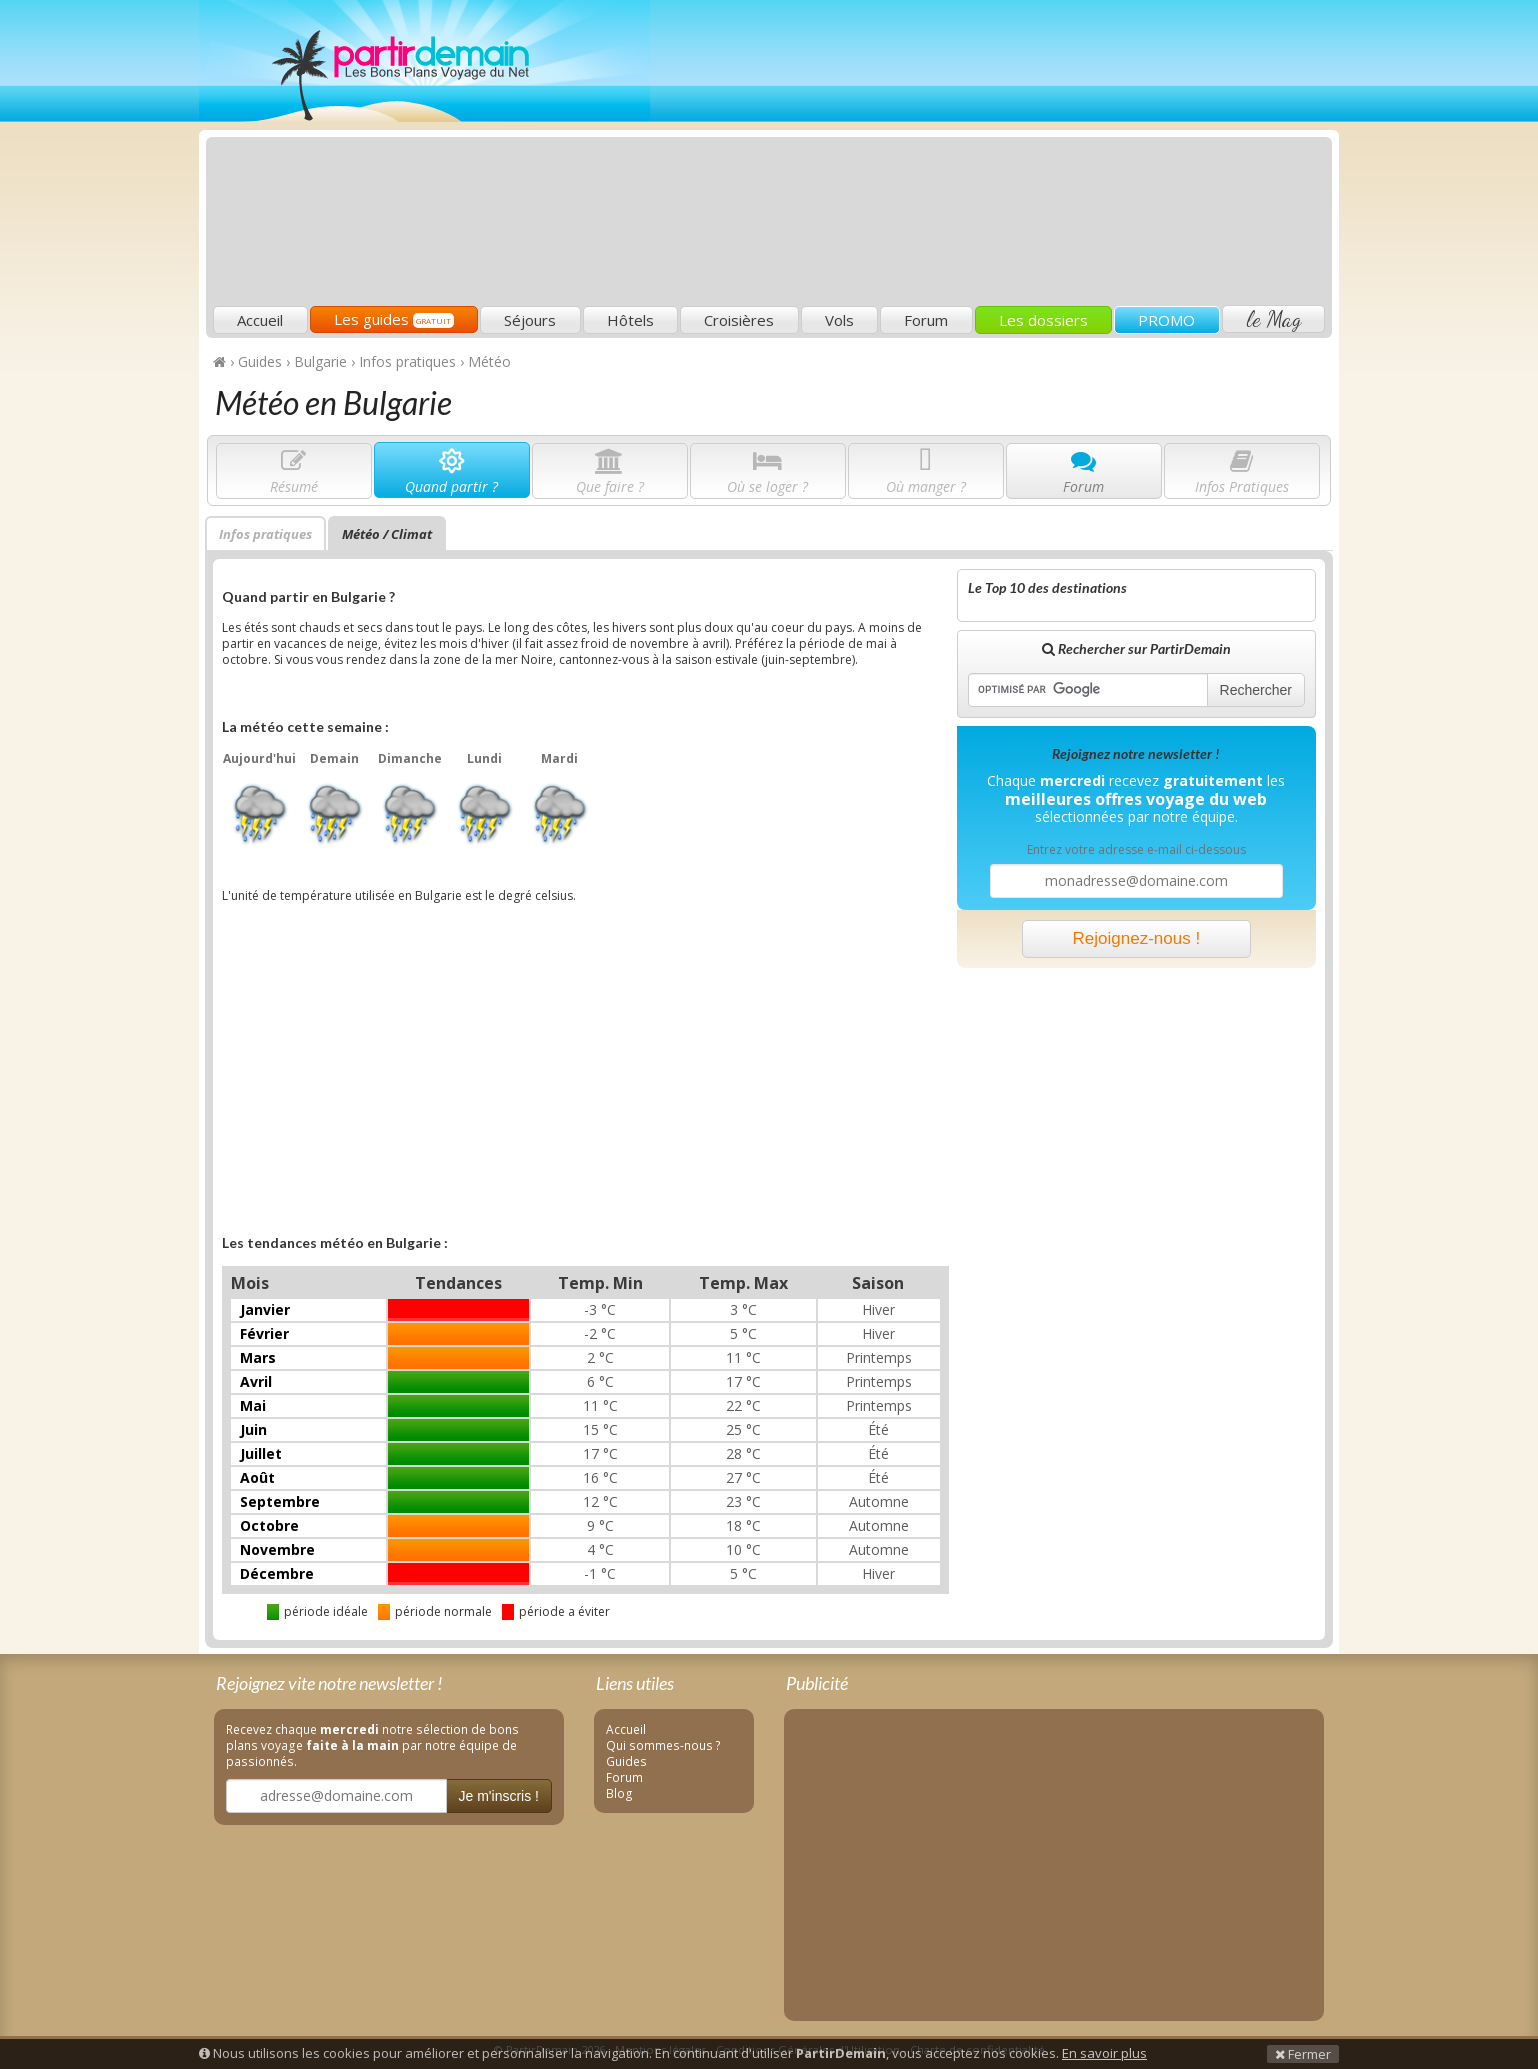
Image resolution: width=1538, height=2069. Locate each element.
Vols (839, 320)
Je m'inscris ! (499, 1796)
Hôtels (630, 320)
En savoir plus (1104, 2053)
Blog (619, 1793)
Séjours (530, 320)
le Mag (1273, 319)
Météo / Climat (387, 534)
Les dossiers (1043, 320)
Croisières (739, 320)
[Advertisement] (964, 156)
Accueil (260, 320)
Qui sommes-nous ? (663, 1745)
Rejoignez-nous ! (1137, 938)
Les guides (394, 319)
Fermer (1303, 2054)
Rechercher (1256, 690)
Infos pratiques (265, 534)
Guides (626, 1761)
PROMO (1166, 320)
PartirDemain (424, 61)
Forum (926, 320)
